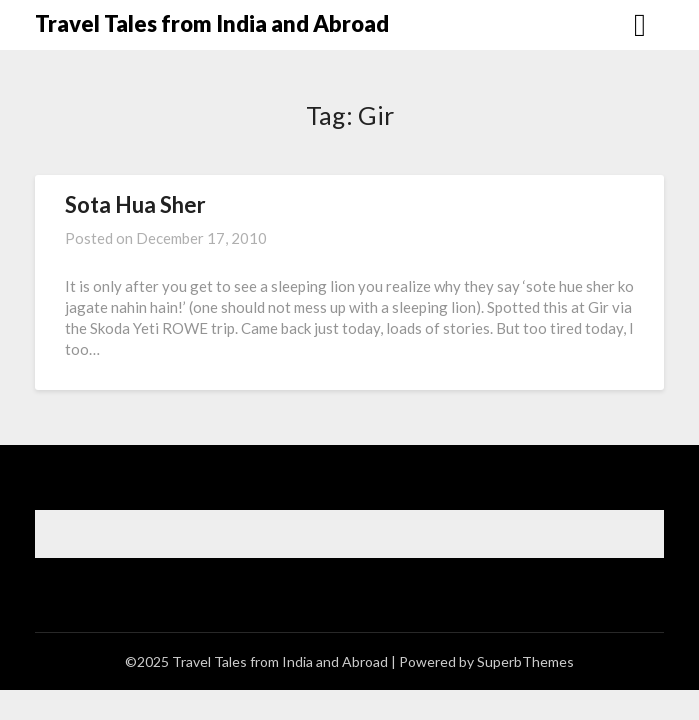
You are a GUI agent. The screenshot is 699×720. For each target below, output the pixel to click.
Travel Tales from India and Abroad (212, 23)
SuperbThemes (525, 661)
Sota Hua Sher (135, 204)
